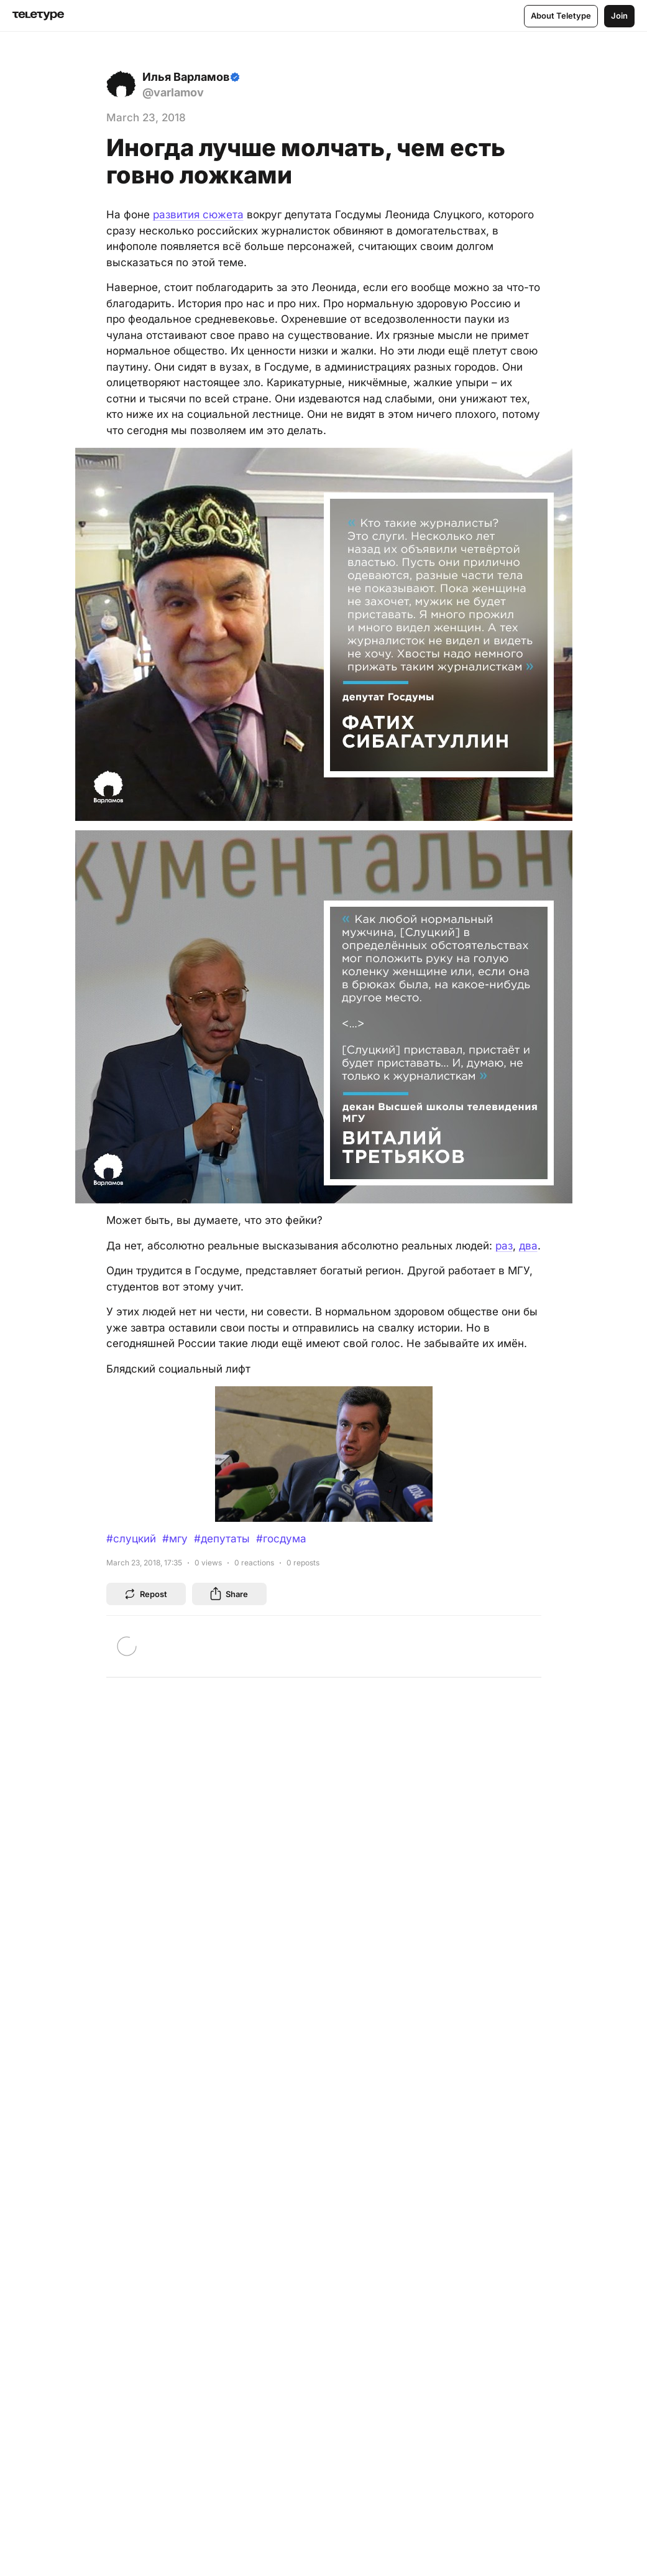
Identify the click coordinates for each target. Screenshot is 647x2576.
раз (504, 1245)
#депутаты (222, 1538)
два (528, 1245)
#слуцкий (131, 1538)
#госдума (281, 1538)
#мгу (175, 1538)
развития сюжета (198, 214)
